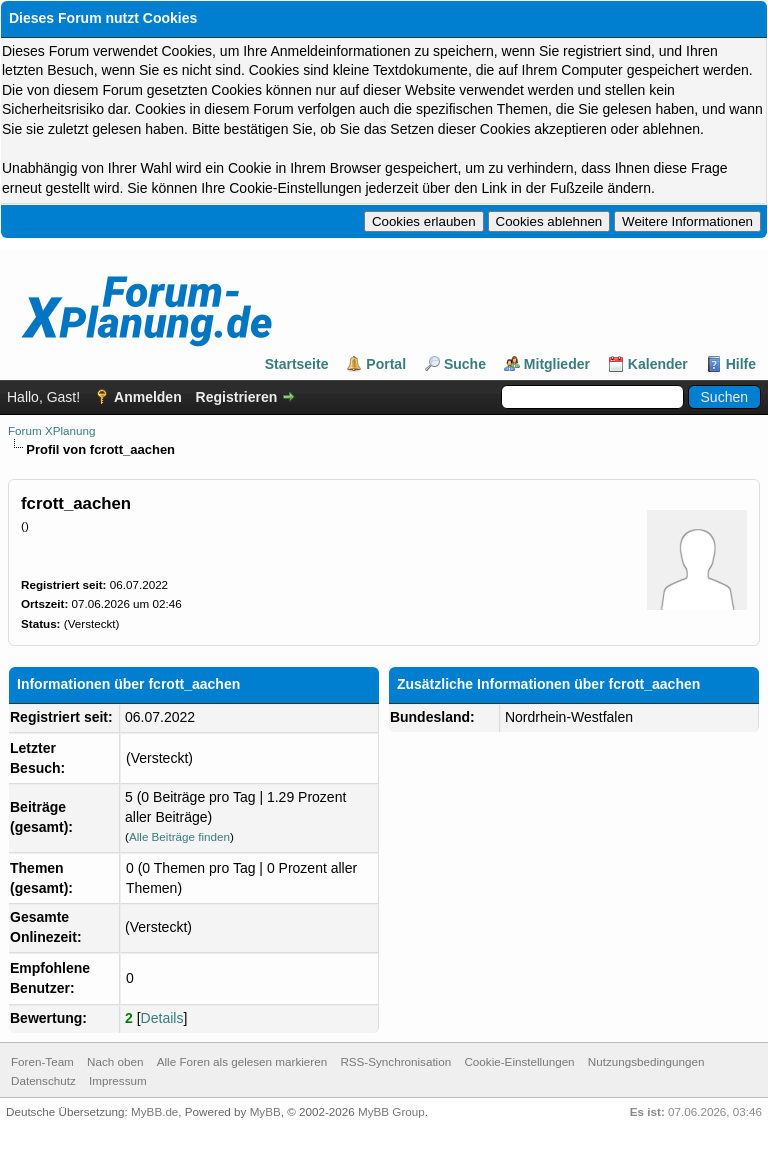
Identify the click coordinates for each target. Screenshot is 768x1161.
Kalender (658, 364)
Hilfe (741, 364)
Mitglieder (557, 364)
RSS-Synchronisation (395, 1061)
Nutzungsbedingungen (646, 1061)
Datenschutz (43, 1080)
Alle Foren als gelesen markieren (242, 1061)
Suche (465, 364)
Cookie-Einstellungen (519, 1061)
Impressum (118, 1080)
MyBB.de (154, 1111)
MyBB (265, 1111)
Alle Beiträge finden (179, 836)
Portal (386, 364)
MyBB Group (391, 1111)
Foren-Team (42, 1061)
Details (162, 1018)
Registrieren (237, 397)
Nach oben (115, 1061)
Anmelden (148, 397)
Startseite (297, 364)
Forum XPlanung (51, 430)
